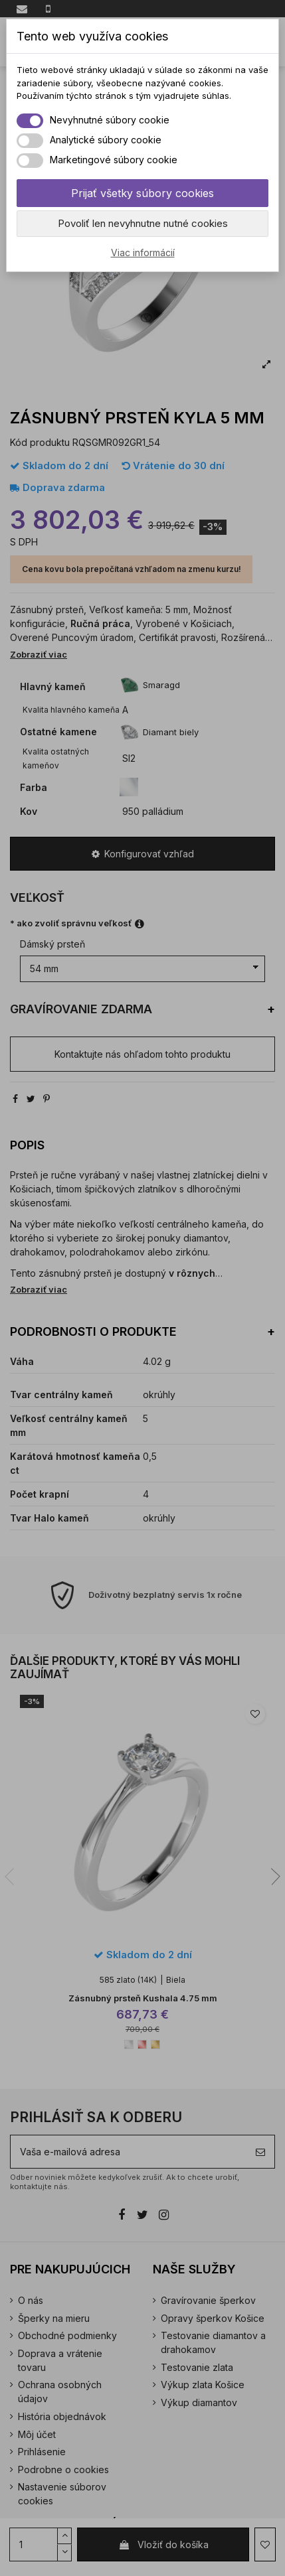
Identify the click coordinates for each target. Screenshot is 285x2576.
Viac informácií (143, 252)
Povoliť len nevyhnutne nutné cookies (143, 223)
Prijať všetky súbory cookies (142, 193)
